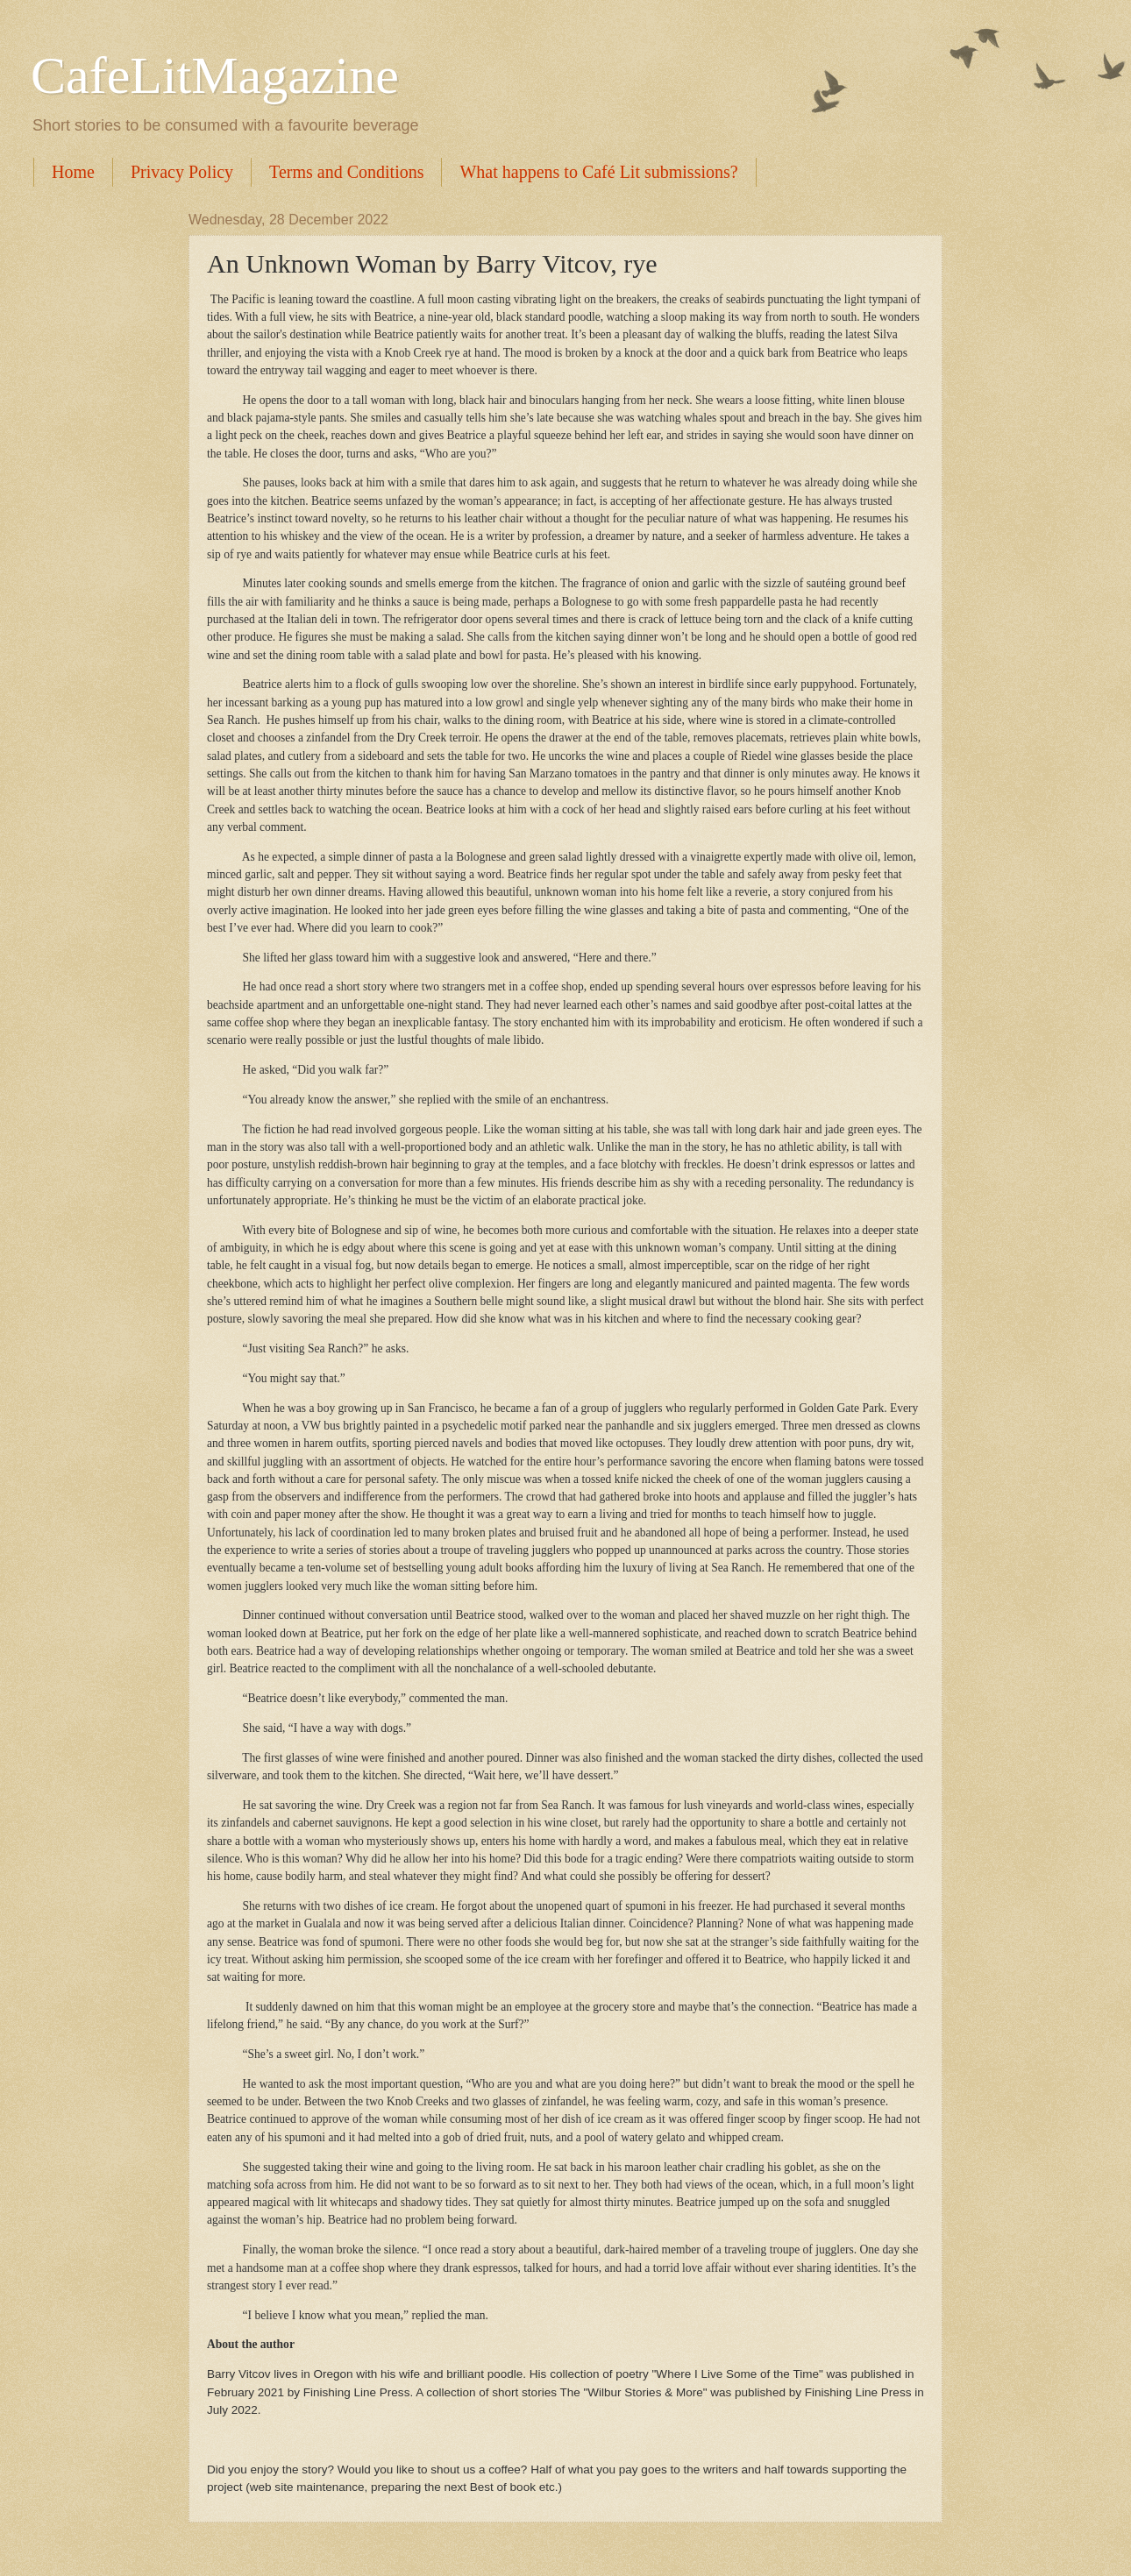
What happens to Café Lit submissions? (598, 171)
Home (73, 171)
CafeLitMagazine (215, 75)
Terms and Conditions (346, 171)
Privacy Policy (182, 171)
